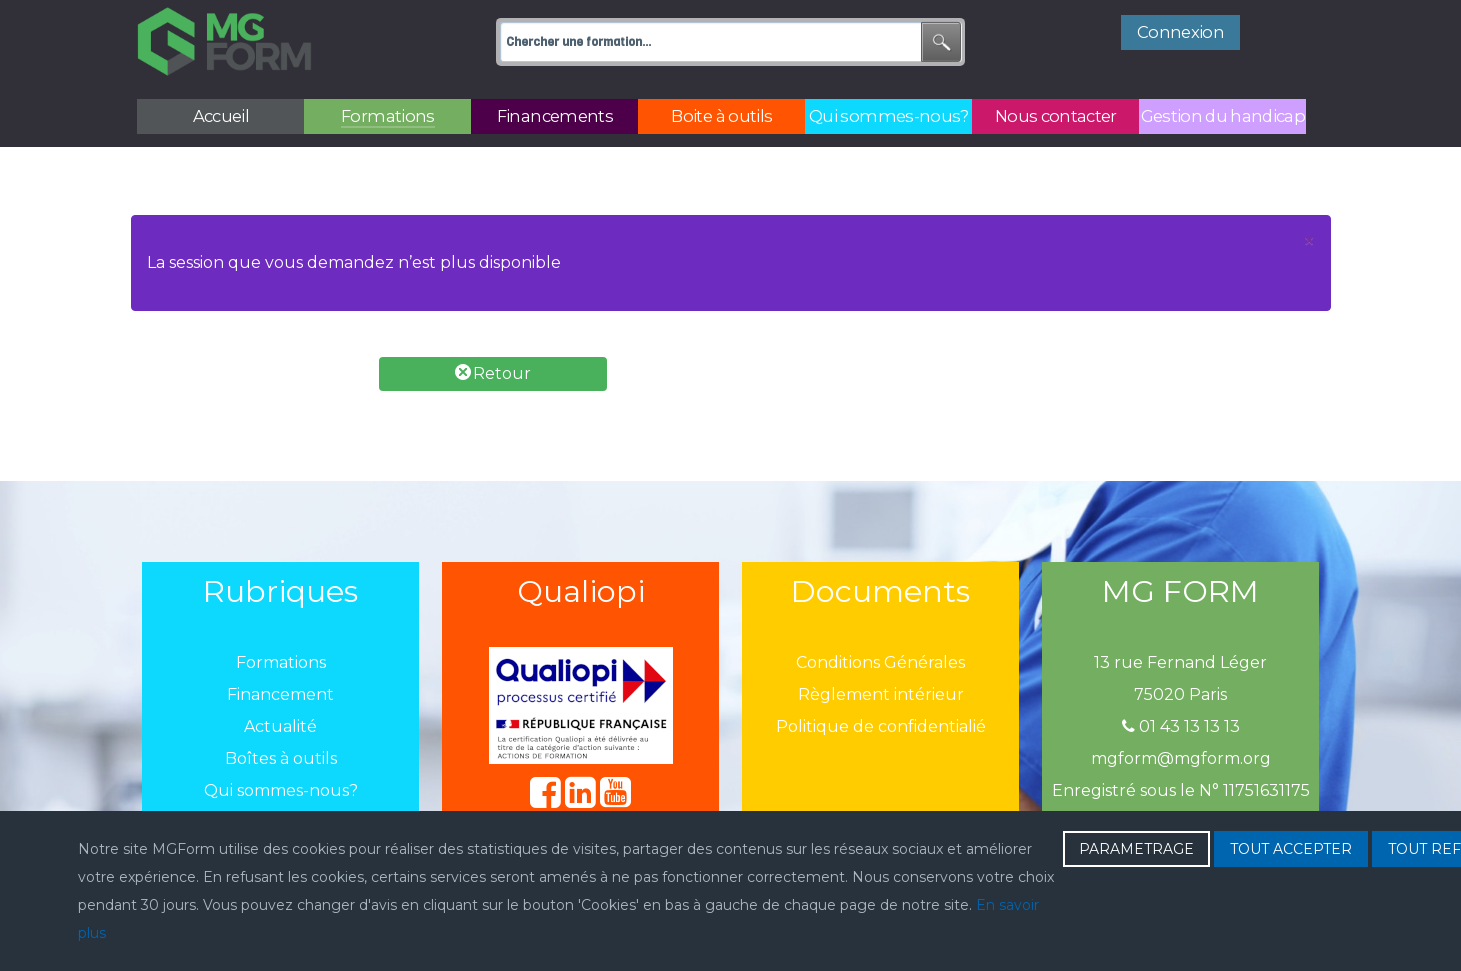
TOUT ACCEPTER (1291, 849)
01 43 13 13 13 (1181, 726)
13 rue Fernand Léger (1180, 662)
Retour (493, 373)
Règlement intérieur (881, 694)
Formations (281, 662)
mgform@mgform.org (1181, 758)
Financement (280, 694)
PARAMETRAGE (1136, 849)
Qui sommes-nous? (281, 790)
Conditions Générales (880, 662)
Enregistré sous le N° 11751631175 (1181, 790)
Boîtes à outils (281, 758)
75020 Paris (1180, 694)
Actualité (280, 726)
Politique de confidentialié (881, 726)
